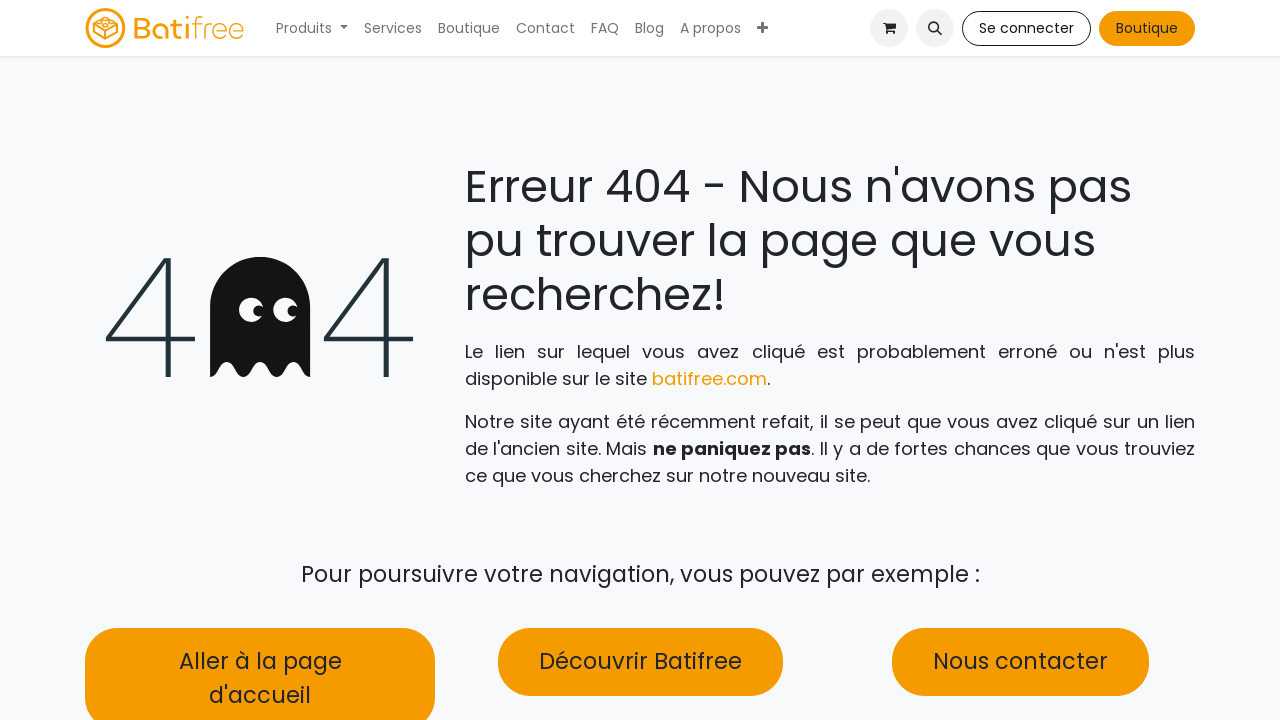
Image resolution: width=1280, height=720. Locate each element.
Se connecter (1026, 28)
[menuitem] (312, 28)
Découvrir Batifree (640, 661)
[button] (935, 28)
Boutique (1147, 28)
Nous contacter (1020, 661)
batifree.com (709, 378)
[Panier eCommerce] (889, 28)
